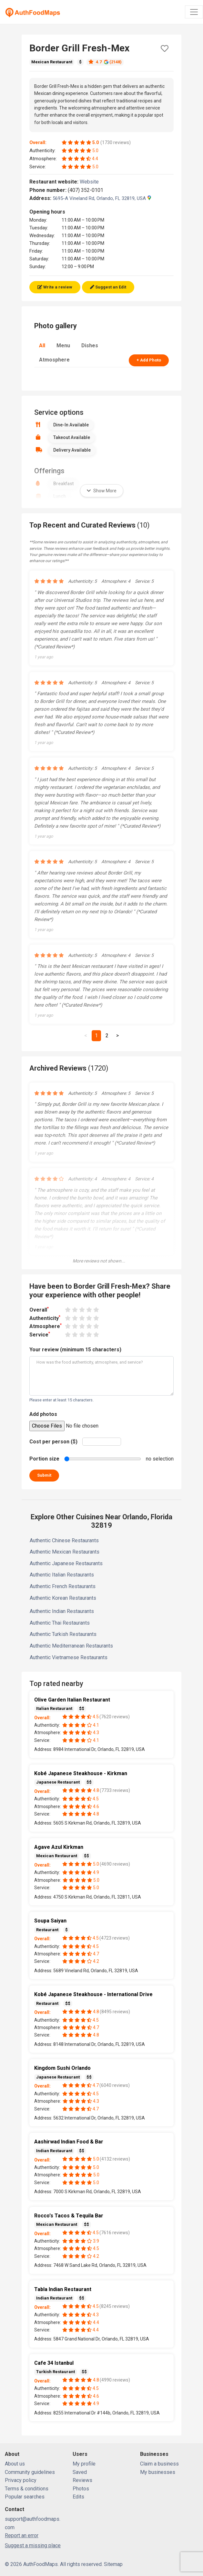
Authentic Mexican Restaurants (64, 1552)
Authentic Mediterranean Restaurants (71, 1646)
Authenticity (44, 1317)
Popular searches (25, 2497)
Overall (39, 1309)
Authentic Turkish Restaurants (63, 1634)
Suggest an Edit (108, 287)
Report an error (21, 2535)
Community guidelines (30, 2472)
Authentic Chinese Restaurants (64, 1540)
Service (39, 1334)
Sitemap (113, 2564)
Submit (44, 1475)
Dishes (89, 345)
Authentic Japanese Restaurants (66, 1563)
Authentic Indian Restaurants (62, 1611)
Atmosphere (54, 360)
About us (15, 2464)
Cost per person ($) (53, 1442)
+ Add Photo (149, 360)
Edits (78, 2497)
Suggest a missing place (33, 2545)
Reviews (82, 2480)
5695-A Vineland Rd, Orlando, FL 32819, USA (102, 198)
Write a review (54, 287)
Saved (80, 2472)
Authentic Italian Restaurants (62, 1575)
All (42, 345)
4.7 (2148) (105, 61)
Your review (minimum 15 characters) (75, 1349)
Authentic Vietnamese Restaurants (68, 1657)
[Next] (117, 1035)
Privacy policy (20, 2480)
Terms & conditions (26, 2489)
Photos (81, 2489)
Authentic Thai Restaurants (60, 1623)
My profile (84, 2464)
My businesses (157, 2472)
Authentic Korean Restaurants (63, 1598)
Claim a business (159, 2464)
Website (92, 182)
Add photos (43, 1414)
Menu (63, 345)
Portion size (44, 1459)
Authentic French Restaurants (63, 1586)
